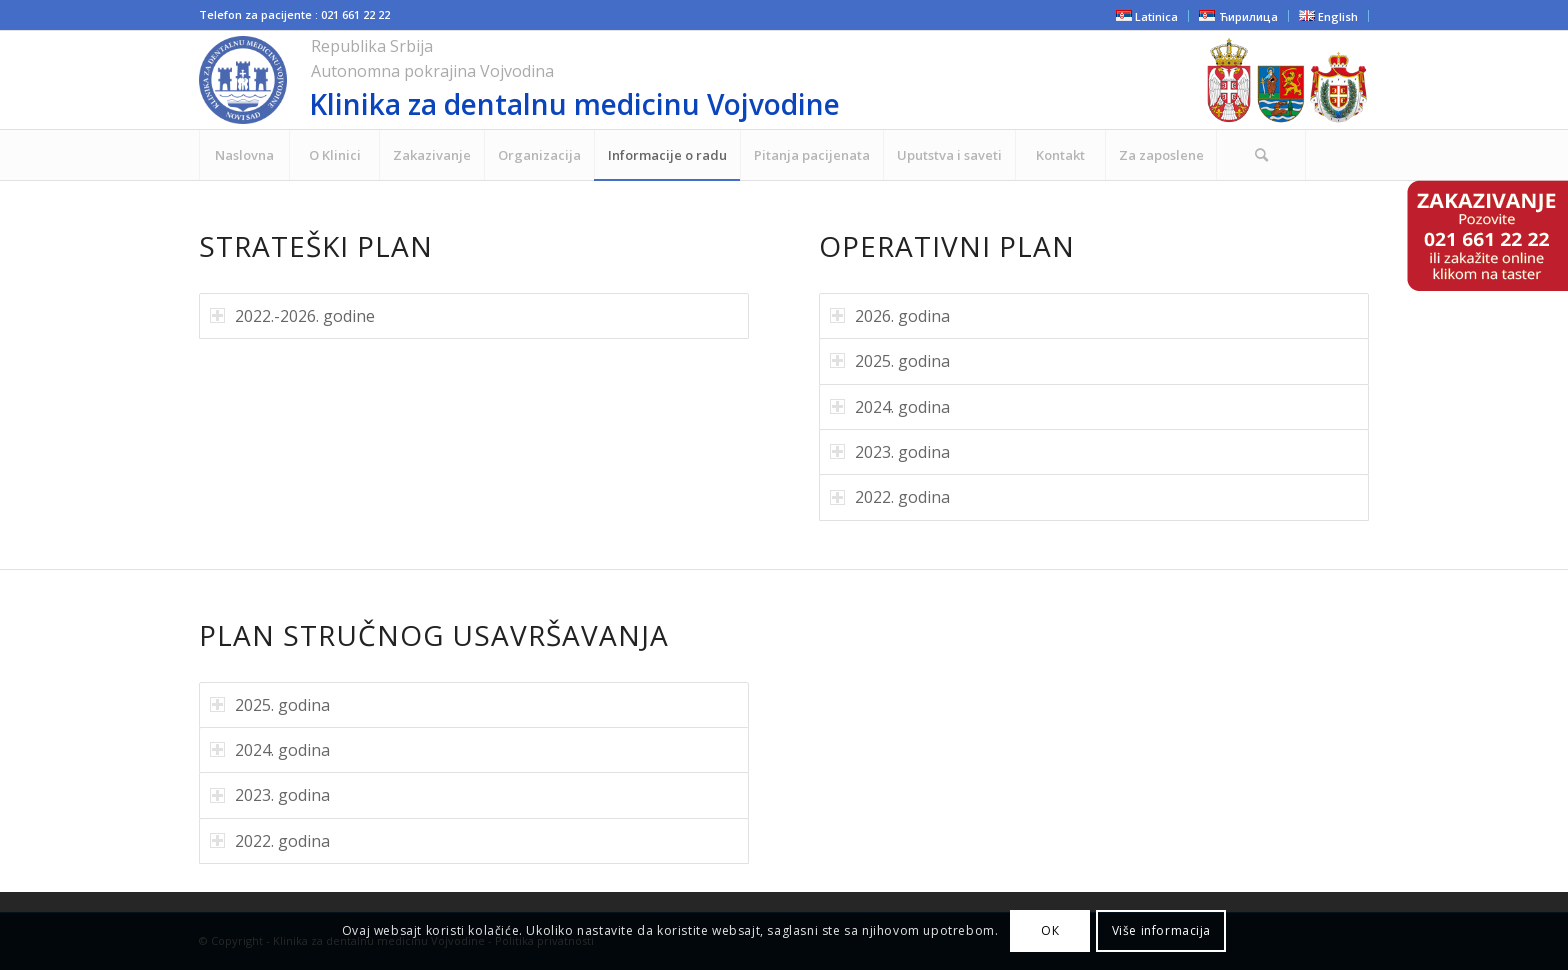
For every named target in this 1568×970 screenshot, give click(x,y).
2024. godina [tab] (890, 407)
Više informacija (1162, 930)
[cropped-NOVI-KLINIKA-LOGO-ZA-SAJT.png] (638, 80)
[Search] (1261, 155)
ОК (1050, 930)
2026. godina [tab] (890, 316)
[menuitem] (244, 155)
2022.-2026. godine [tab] (292, 316)
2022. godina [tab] (890, 497)
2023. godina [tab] (890, 452)
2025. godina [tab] (890, 361)
